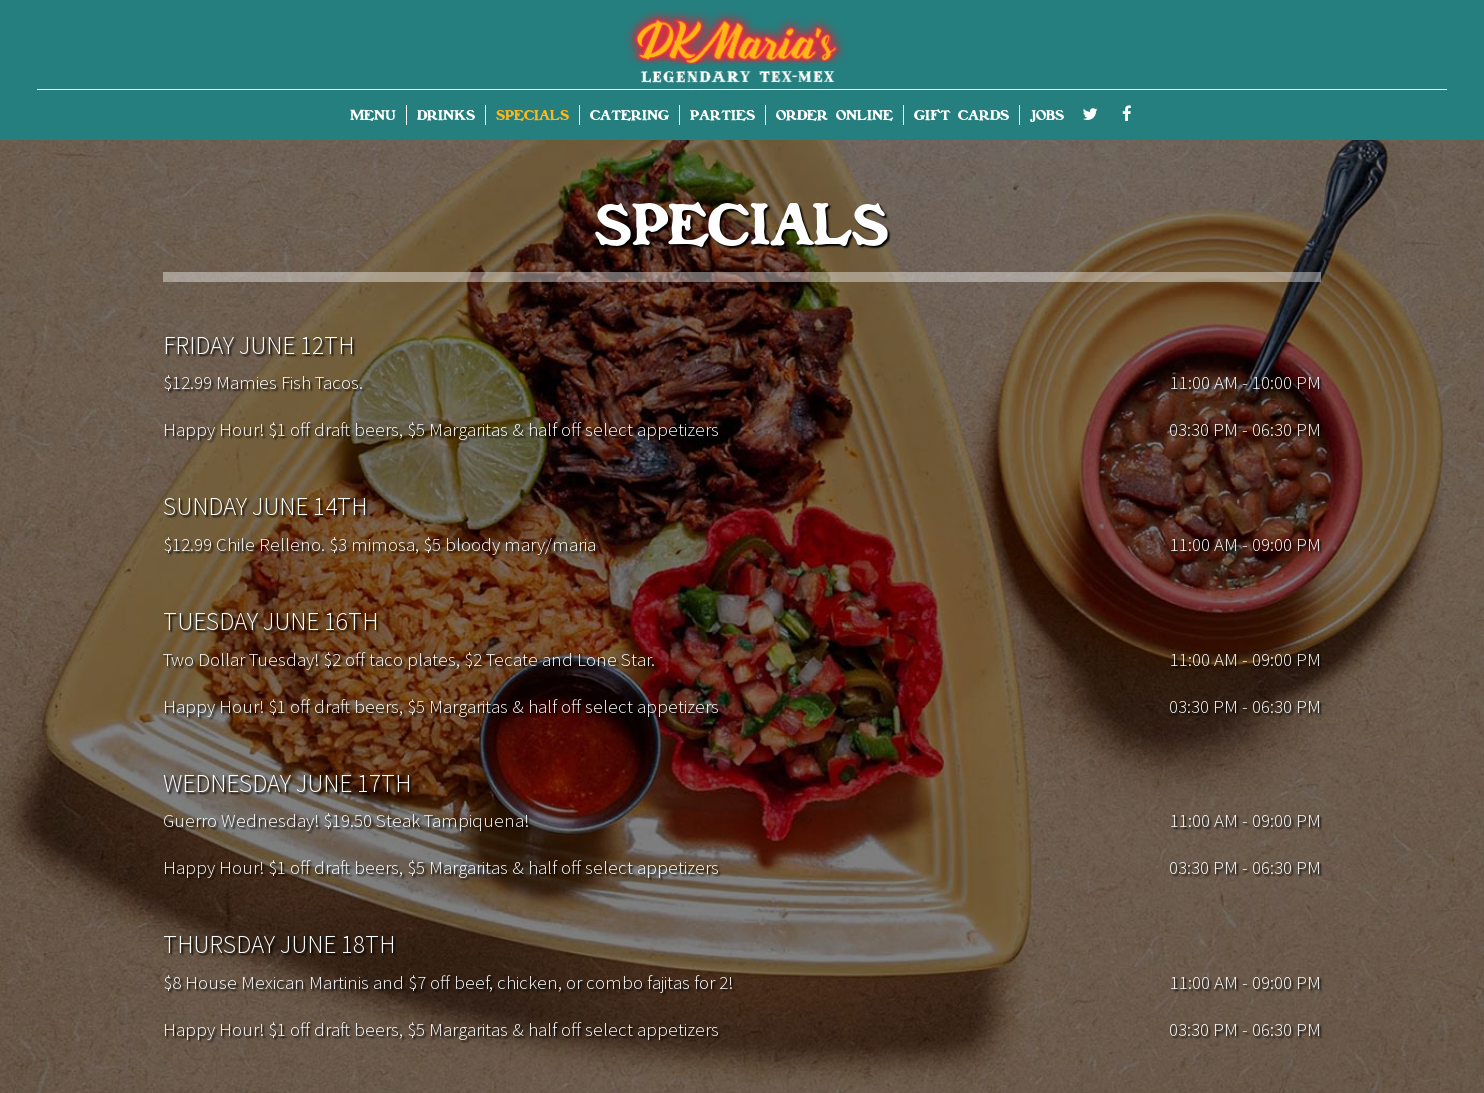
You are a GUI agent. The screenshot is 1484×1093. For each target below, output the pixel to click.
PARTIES (722, 115)
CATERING (629, 115)
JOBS (1047, 115)
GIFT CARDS (961, 115)
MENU (373, 115)
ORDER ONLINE (834, 115)
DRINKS (446, 115)
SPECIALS (532, 115)
